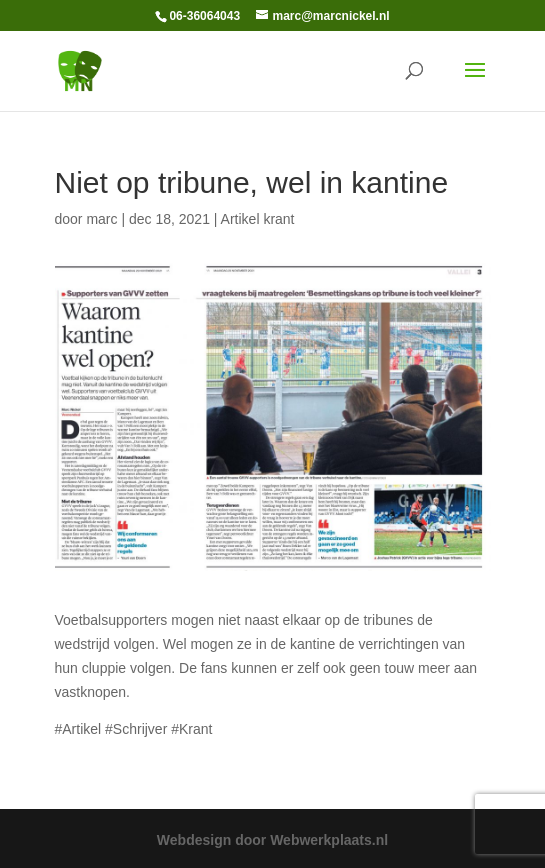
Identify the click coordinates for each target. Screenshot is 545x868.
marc (101, 219)
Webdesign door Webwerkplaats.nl (272, 840)
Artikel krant (258, 219)
